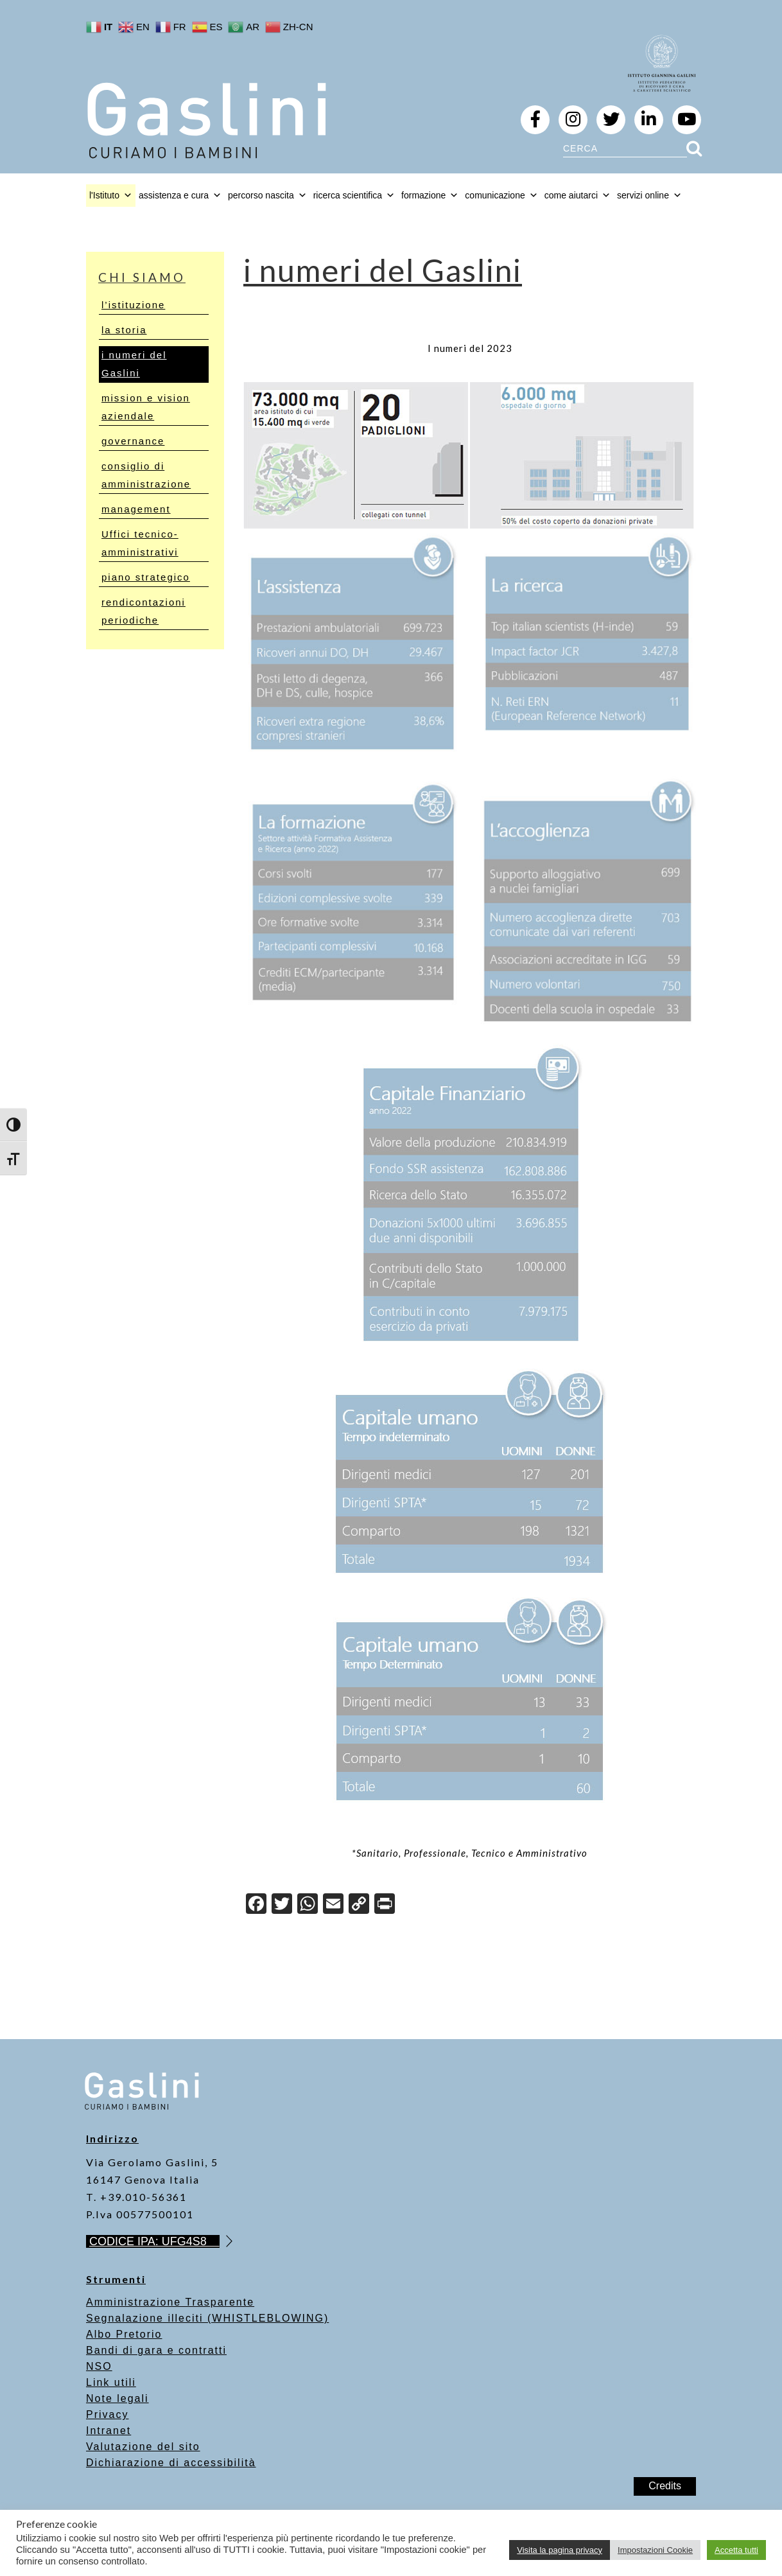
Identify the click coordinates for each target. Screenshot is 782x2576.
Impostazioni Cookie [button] (655, 2550)
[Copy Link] (359, 1905)
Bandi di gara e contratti (156, 2350)
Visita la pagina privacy (559, 2550)
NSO (99, 2366)
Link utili (111, 2382)
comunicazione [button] (501, 195)
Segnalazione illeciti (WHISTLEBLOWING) (207, 2318)
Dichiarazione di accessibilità (171, 2462)
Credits (664, 2485)
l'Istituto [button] (110, 195)
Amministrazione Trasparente (170, 2302)
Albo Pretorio (124, 2334)
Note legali (117, 2398)
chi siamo (142, 277)
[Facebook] (256, 1905)
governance (132, 440)
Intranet (108, 2430)
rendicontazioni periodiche (143, 611)
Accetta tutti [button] (736, 2550)
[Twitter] (282, 1905)
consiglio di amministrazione (146, 474)
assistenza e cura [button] (180, 195)
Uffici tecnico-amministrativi (139, 543)
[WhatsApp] (307, 1905)
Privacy (107, 2414)
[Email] (333, 1905)
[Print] (384, 1905)
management (136, 509)
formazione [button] (429, 195)
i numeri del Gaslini (134, 363)
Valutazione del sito (143, 2446)
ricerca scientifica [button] (354, 195)
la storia (124, 329)
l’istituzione (133, 304)
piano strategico (145, 577)
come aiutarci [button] (577, 195)
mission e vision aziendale (145, 406)
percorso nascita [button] (267, 195)
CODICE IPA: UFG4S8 (154, 2241)
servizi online (649, 195)
